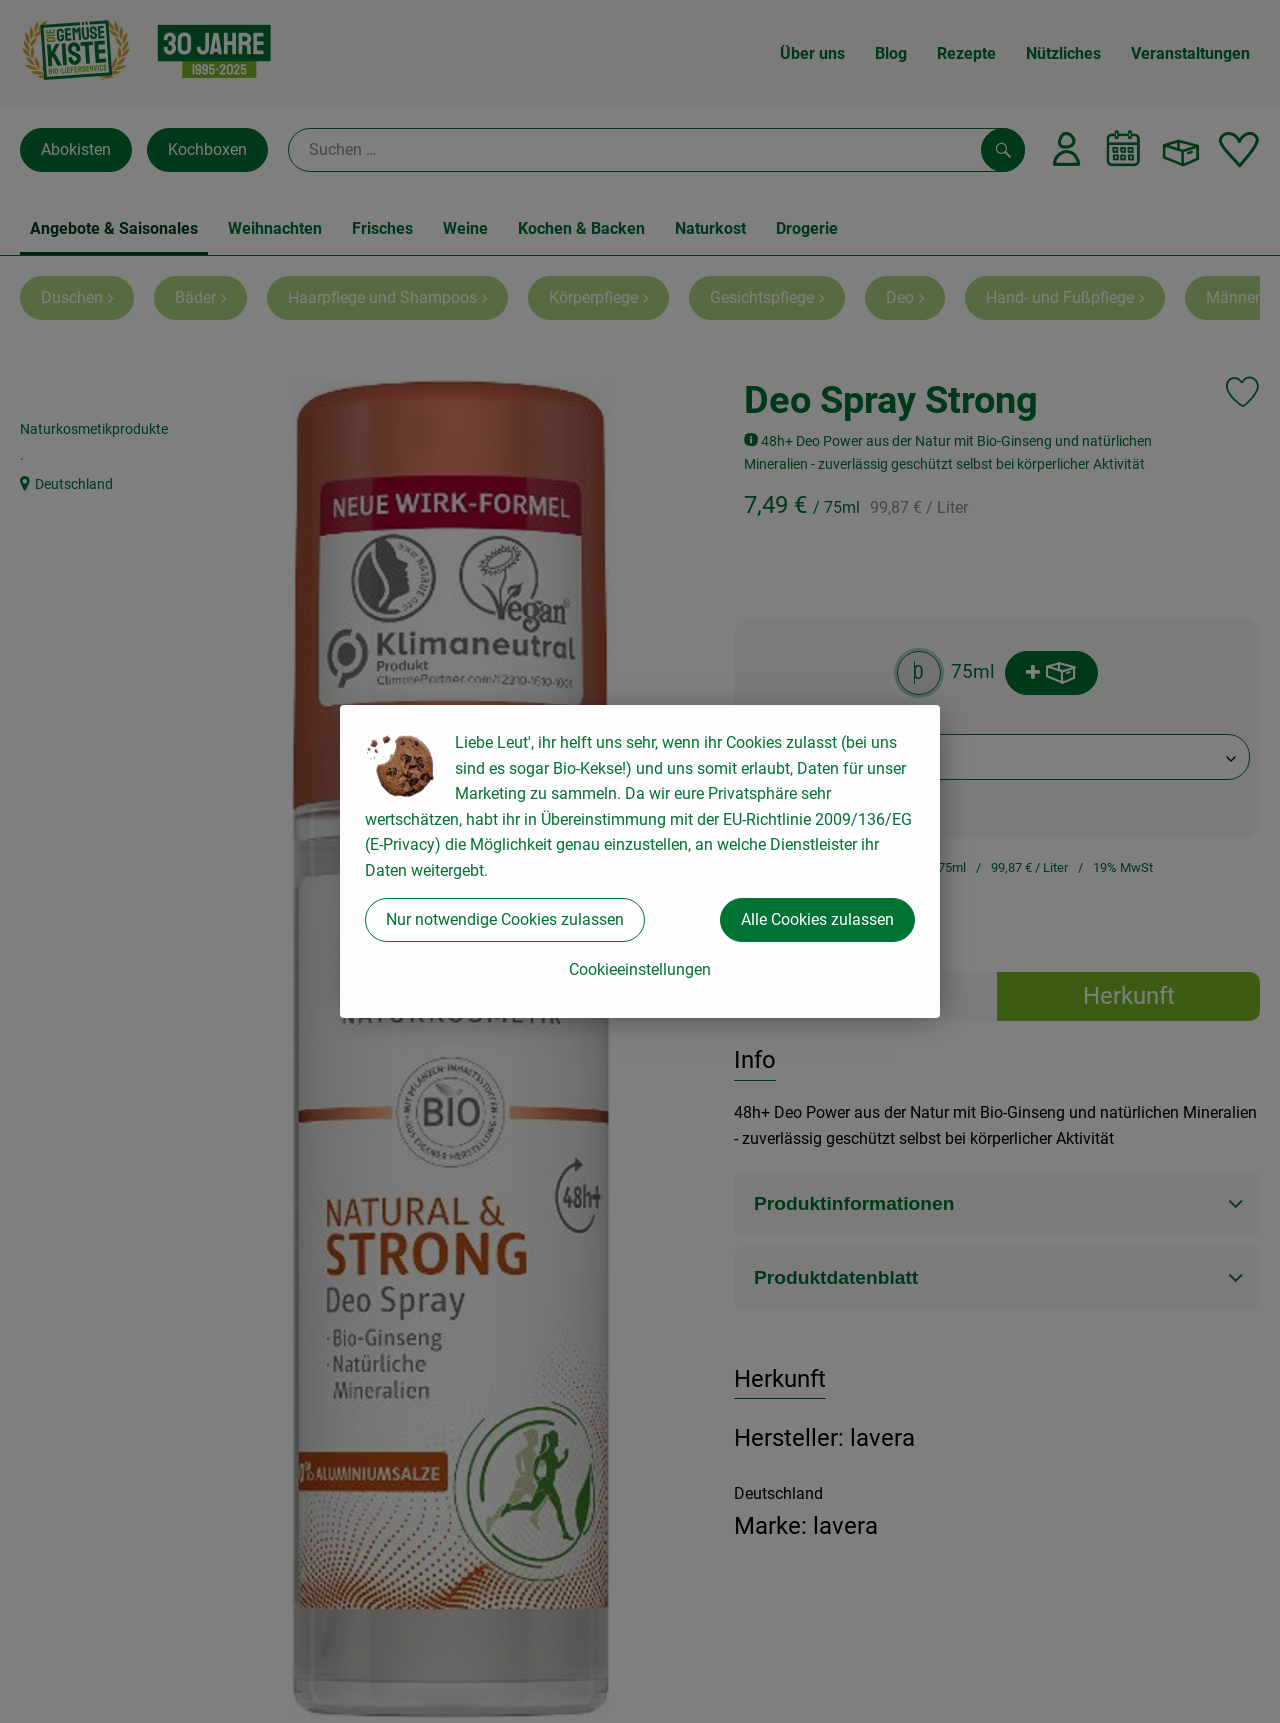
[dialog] (640, 861)
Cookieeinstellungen (640, 969)
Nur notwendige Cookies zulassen (505, 919)
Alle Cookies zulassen (817, 919)
